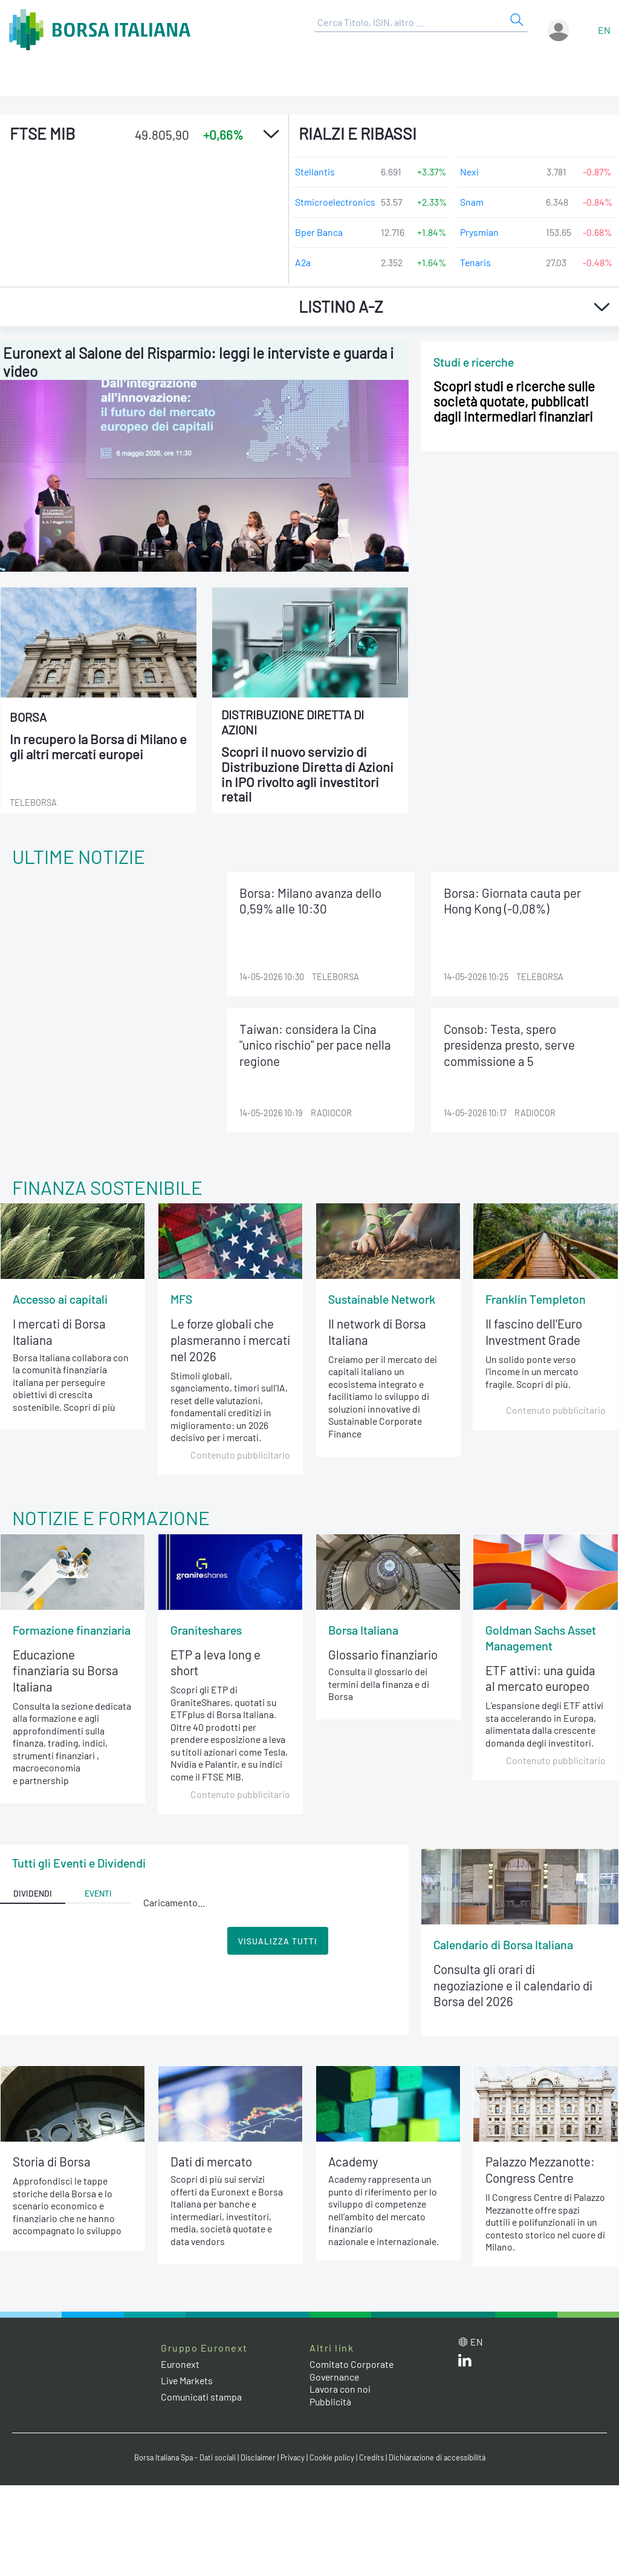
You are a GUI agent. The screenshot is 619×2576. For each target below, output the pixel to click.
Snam (472, 202)
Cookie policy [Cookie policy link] (333, 2461)
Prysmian (479, 232)
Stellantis (315, 171)
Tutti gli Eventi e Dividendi (79, 1865)
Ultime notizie (79, 856)
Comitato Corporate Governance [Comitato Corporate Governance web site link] (352, 2374)
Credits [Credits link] (373, 2461)
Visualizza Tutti (277, 1943)
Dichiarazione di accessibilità (440, 2461)
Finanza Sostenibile (109, 1186)
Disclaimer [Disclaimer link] (258, 2461)
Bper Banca (319, 232)
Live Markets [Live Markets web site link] (188, 2384)
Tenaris (475, 262)
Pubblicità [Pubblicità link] (331, 2405)
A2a (303, 262)
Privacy (293, 2461)
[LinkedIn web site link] (465, 2366)
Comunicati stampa (201, 2400)
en (604, 30)
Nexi (469, 171)
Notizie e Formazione (112, 1518)
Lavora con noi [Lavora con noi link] (340, 2392)
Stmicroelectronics (333, 202)
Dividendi (32, 1896)
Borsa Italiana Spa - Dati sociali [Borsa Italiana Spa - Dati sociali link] (182, 2461)
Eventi (98, 1896)
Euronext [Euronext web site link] (181, 2367)
